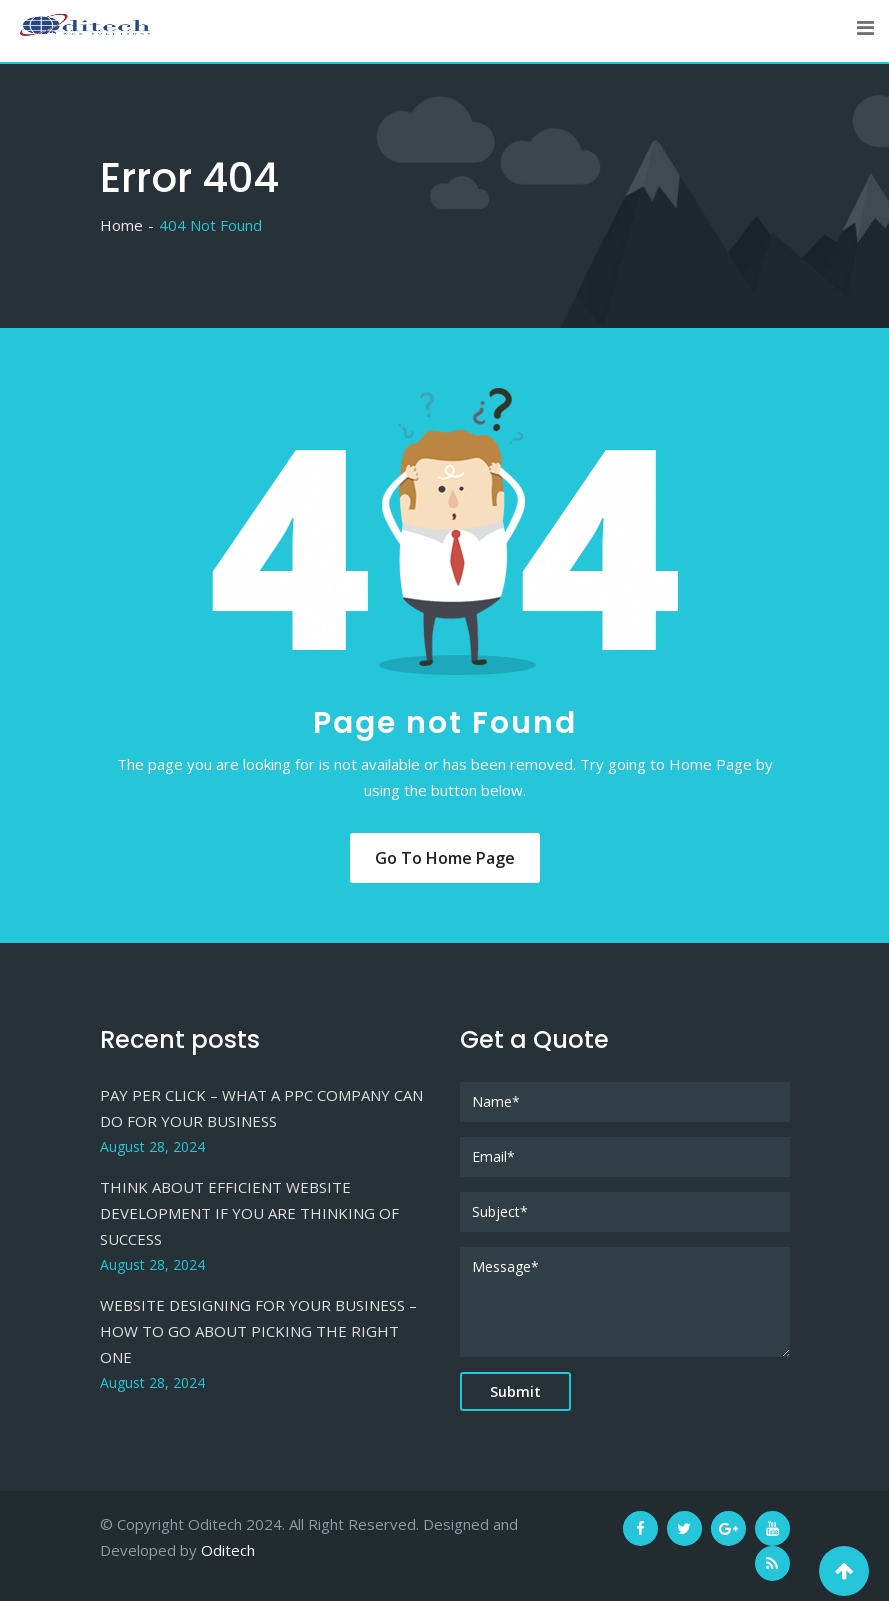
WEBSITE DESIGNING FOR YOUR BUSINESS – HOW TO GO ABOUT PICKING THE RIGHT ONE (258, 1331)
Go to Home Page (445, 858)
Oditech (228, 1550)
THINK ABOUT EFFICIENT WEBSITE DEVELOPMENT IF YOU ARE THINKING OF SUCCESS (249, 1213)
